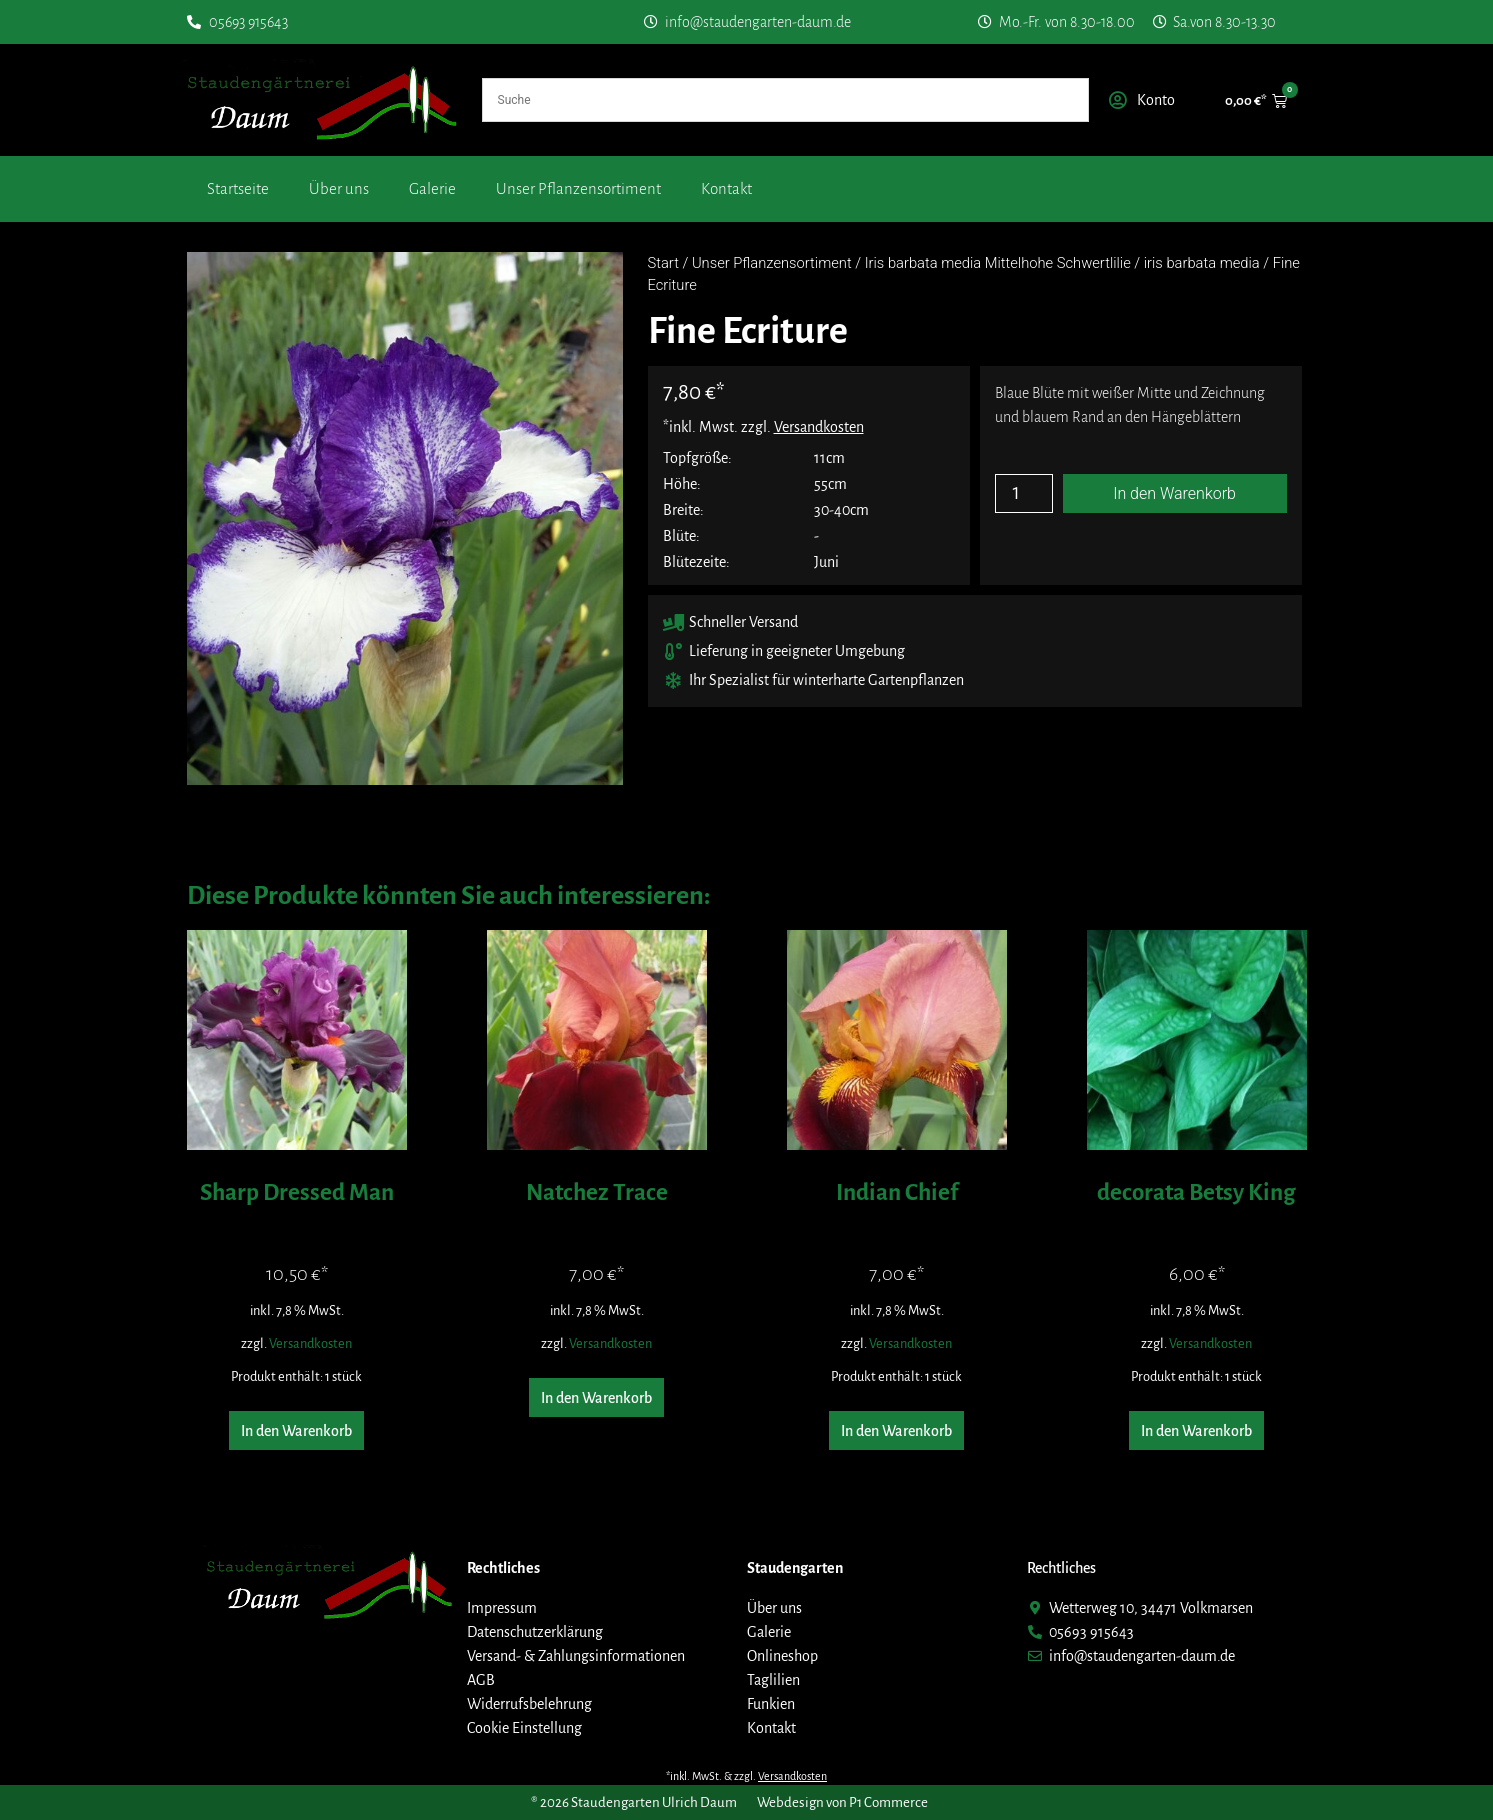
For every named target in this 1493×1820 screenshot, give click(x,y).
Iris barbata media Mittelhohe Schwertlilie (998, 263)
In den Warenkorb (1174, 493)
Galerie (432, 188)
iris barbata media (1202, 263)
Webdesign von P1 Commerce (842, 1802)
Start (663, 263)
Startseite (238, 188)
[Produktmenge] (1024, 493)
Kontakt (726, 188)
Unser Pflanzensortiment (578, 188)
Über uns (339, 188)
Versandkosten (310, 1343)
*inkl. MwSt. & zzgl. (746, 1776)
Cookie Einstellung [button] (524, 1728)
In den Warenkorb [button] (296, 1431)
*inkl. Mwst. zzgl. (763, 427)
